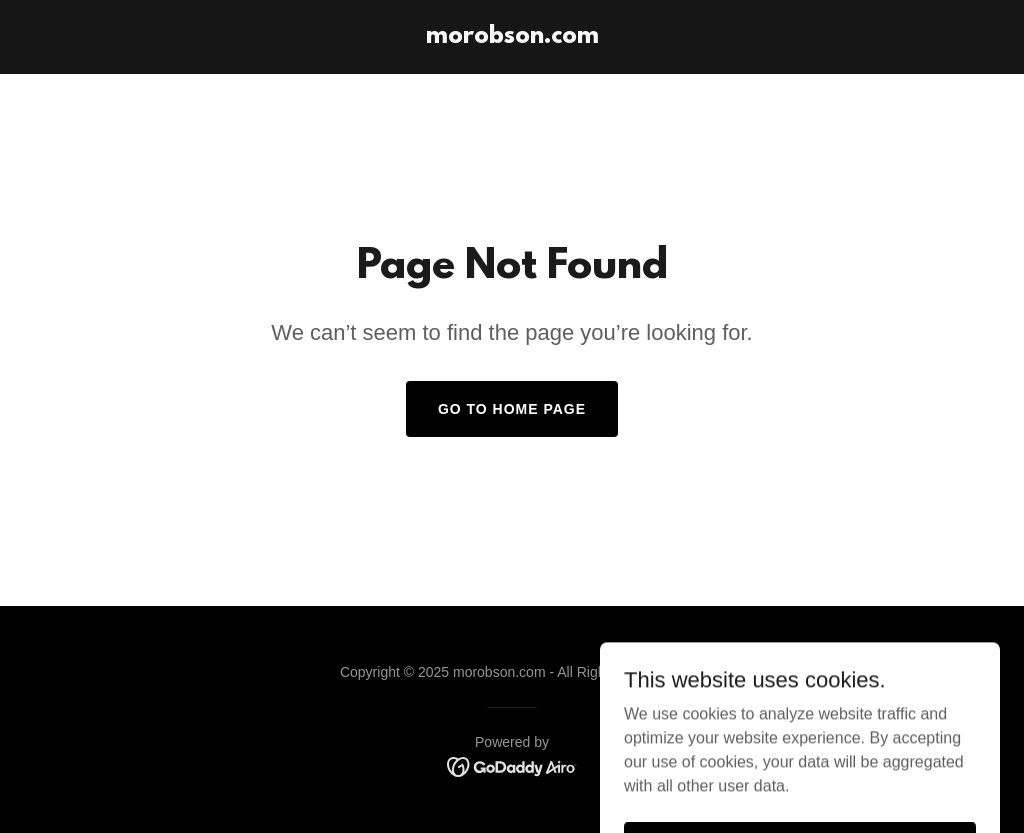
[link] (512, 37)
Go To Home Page (512, 409)
